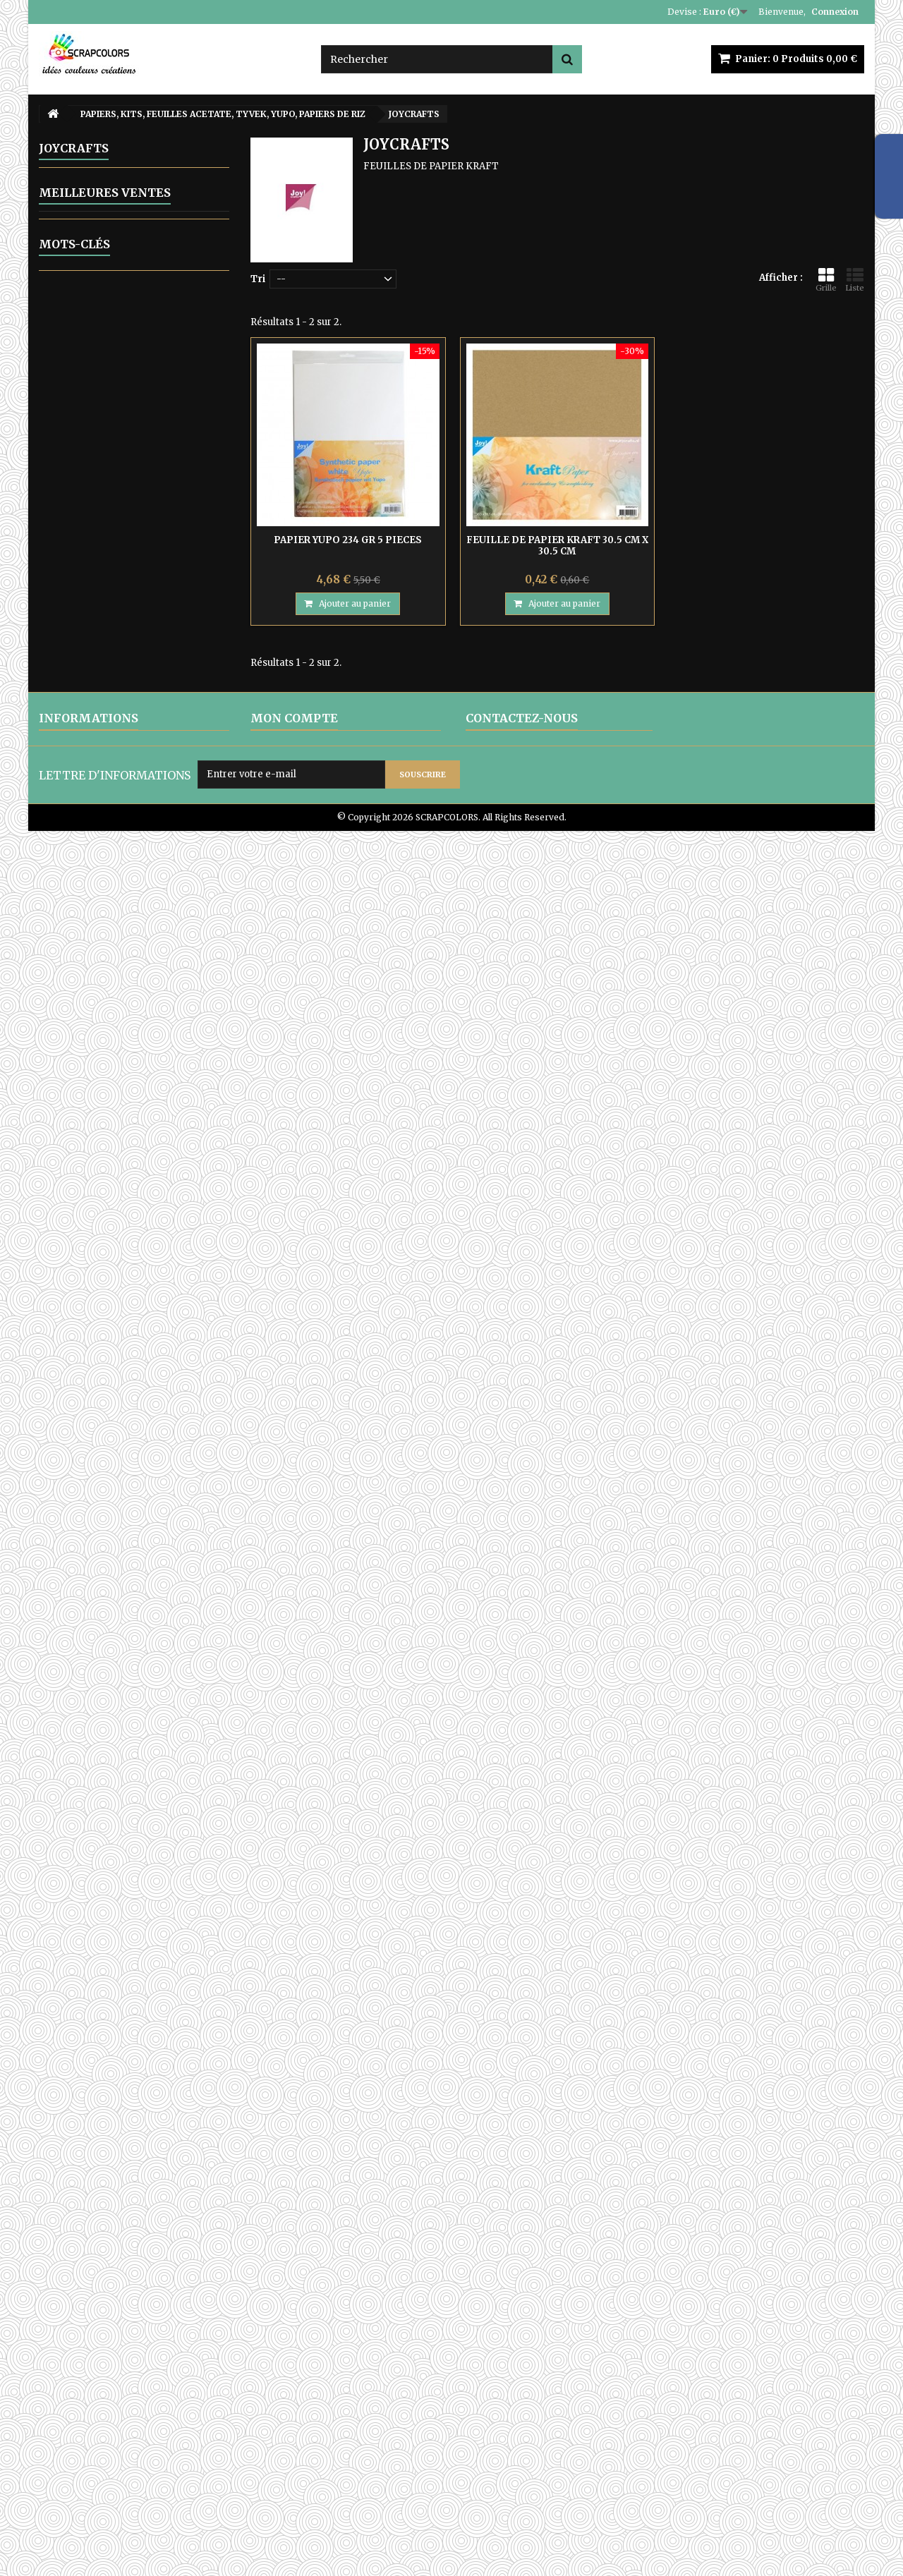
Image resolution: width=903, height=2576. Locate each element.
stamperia (169, 2233)
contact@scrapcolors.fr (563, 2447)
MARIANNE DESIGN (107, 740)
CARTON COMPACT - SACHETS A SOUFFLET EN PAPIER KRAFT (129, 1246)
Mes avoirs (275, 2417)
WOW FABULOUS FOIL (107, 1192)
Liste (854, 280)
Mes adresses (282, 2435)
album (146, 2253)
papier (193, 2253)
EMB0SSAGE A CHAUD (106, 347)
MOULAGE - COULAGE (107, 501)
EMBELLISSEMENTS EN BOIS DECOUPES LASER (125, 282)
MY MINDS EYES (100, 788)
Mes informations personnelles (324, 2454)
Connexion (835, 11)
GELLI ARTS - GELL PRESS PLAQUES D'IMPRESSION (118, 447)
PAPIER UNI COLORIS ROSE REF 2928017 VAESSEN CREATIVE (156, 2108)
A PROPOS (62, 2454)
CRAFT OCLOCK (101, 620)
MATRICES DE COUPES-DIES (122, 477)
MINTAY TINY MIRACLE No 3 (162, 2047)
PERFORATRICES (94, 1026)
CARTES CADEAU (93, 1380)
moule (60, 2233)
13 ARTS (82, 596)
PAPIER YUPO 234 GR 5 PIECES (348, 540)
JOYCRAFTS (90, 668)
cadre (102, 2253)
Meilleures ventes (105, 1449)
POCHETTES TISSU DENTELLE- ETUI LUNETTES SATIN (124, 1287)
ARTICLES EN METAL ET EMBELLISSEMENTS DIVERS (123, 377)
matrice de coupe (166, 2272)
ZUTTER (73, 1216)
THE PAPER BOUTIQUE (117, 907)
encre (59, 2253)
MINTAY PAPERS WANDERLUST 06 (145, 1861)
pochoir (64, 2292)
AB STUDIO (89, 931)
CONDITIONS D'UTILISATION (106, 2435)
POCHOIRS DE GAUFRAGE (116, 1050)
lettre (95, 2272)
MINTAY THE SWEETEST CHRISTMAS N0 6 (146, 1922)
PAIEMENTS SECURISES (94, 2472)
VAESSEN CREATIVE (109, 859)
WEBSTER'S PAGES (107, 883)
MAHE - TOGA (96, 716)
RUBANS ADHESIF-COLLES (118, 1098)
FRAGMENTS (93, 644)
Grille (826, 280)
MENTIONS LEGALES (88, 2417)
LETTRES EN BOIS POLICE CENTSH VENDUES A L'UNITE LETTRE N (152, 1695)
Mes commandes (291, 2399)
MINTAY (81, 764)
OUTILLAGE (82, 525)
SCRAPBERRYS (97, 812)
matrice (109, 2233)
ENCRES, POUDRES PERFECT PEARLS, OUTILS (123, 412)
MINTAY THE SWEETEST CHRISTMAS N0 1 (146, 1985)
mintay (116, 2292)
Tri (257, 279)
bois (55, 2272)
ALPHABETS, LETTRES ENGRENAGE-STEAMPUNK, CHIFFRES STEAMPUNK (119, 217)
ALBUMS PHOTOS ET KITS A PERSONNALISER (122, 176)
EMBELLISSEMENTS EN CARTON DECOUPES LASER (119, 317)
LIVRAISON (64, 2399)
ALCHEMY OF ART (106, 955)
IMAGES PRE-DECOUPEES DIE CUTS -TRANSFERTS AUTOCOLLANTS (126, 1133)
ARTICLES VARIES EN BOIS (118, 253)
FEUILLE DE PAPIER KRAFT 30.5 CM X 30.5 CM (557, 545)
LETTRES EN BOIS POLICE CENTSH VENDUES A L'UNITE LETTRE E (152, 1781)
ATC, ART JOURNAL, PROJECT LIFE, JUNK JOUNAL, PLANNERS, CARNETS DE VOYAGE (124, 1339)
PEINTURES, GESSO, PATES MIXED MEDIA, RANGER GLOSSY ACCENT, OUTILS (120, 990)
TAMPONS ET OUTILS (106, 1168)
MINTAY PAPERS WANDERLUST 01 (144, 1628)
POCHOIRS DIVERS (99, 1074)
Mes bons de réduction (303, 2472)
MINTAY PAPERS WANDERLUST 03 (145, 1567)
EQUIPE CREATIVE (98, 1404)
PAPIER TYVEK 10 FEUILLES (146, 1485)
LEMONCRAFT (97, 692)
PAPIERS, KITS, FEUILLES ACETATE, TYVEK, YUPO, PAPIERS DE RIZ (116, 560)
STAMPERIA (91, 836)
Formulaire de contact (517, 2464)
